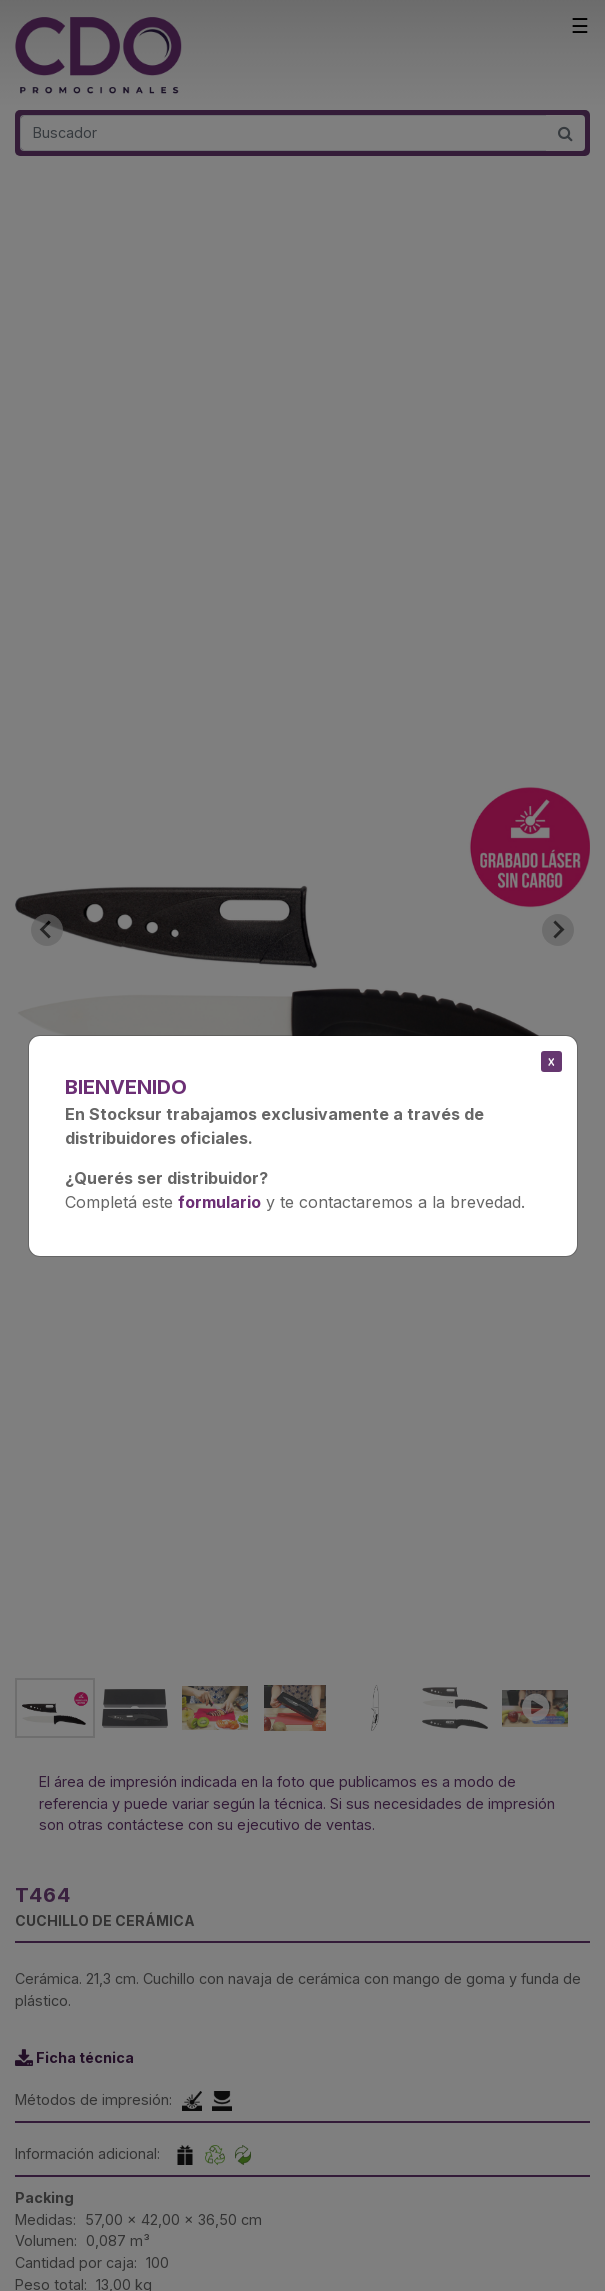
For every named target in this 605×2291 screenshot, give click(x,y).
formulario (219, 1202)
